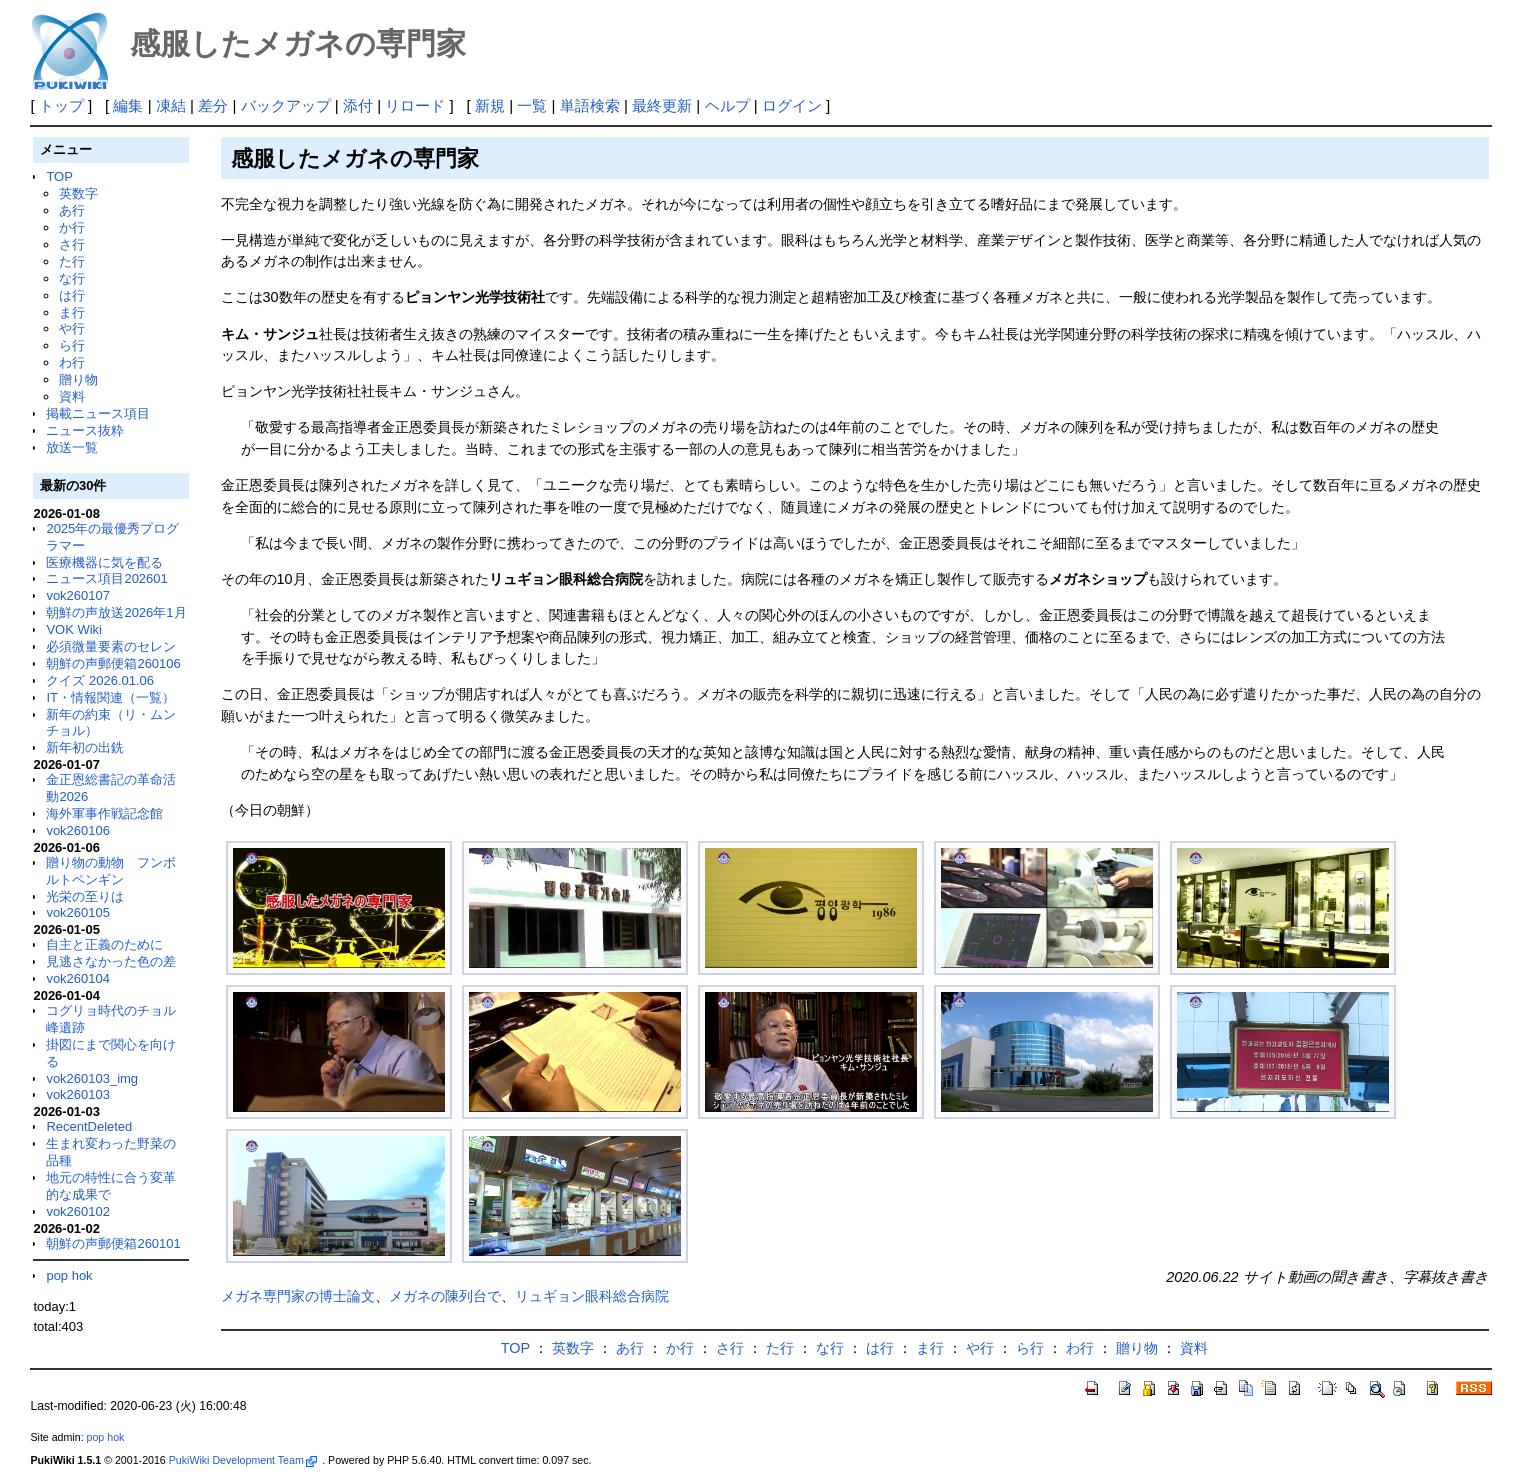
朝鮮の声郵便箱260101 (113, 1243)
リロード (415, 105)
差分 (213, 105)
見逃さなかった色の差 (111, 961)
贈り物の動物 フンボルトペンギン (111, 871)
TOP (59, 176)
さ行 (72, 244)
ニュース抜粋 (85, 430)
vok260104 (78, 978)
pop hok (69, 1275)
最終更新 (662, 105)
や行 (72, 328)
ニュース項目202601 (106, 578)
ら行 (72, 345)
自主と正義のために (104, 944)
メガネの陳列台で (445, 1296)
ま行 (72, 312)
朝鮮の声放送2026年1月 (116, 612)
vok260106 (78, 830)
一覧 (532, 105)
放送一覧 (72, 447)
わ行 (72, 362)
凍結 (171, 105)
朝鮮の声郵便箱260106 (113, 663)
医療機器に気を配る (104, 562)
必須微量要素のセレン (111, 646)
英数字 (78, 193)
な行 (72, 278)
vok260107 (78, 595)
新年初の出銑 (85, 747)
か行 (72, 227)
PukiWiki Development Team (243, 1460)
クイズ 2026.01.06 (100, 680)
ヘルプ (727, 105)
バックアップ (286, 105)
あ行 (72, 210)
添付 (358, 105)
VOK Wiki (74, 629)
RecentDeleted (89, 1126)
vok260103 (78, 1094)
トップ (61, 105)
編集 (128, 105)
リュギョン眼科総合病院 (592, 1296)
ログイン (792, 105)
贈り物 (78, 379)
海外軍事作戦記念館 (104, 813)
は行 (72, 295)
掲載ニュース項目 (98, 413)
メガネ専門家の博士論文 (298, 1296)
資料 (72, 396)
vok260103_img (92, 1078)
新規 (490, 105)
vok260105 (78, 912)
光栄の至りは (85, 896)
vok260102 (78, 1211)
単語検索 (590, 105)
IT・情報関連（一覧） (110, 697)
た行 (72, 261)
